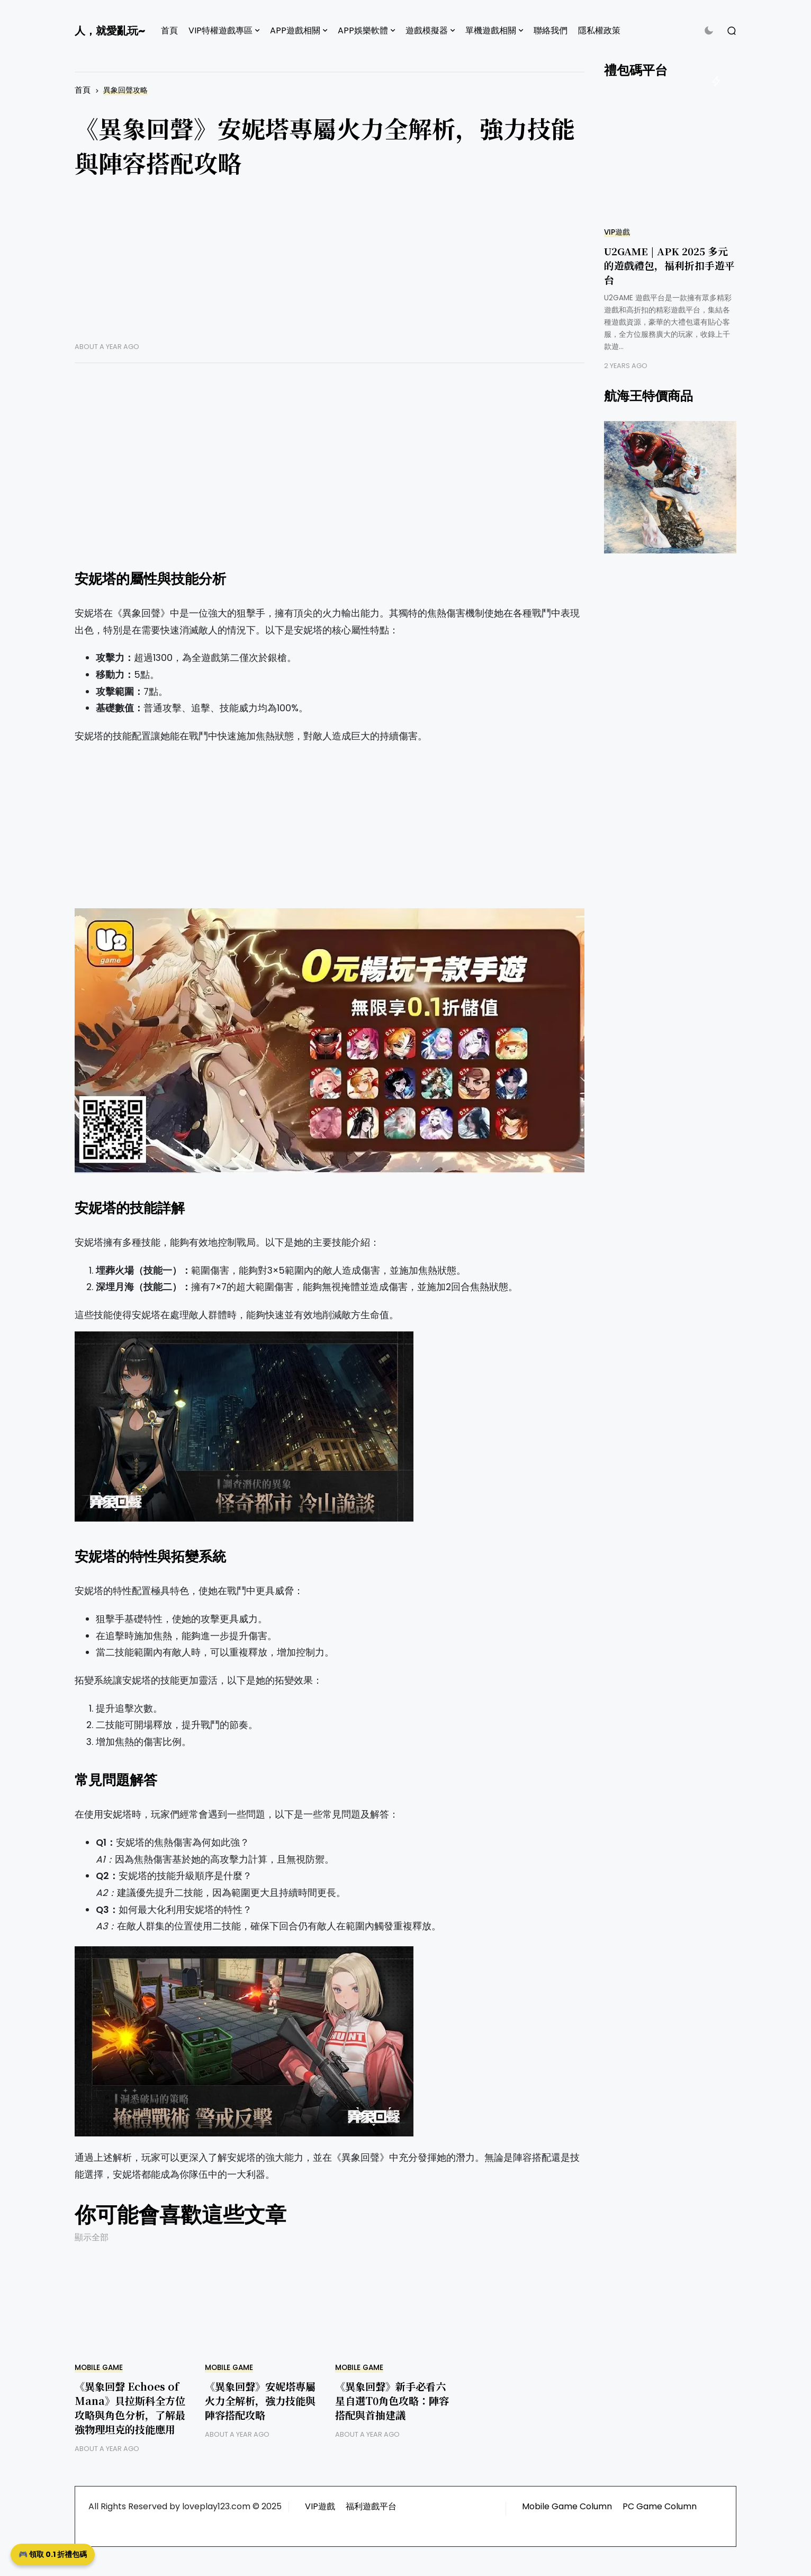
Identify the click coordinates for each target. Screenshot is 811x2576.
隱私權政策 (599, 30)
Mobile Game (99, 2368)
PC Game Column (660, 2506)
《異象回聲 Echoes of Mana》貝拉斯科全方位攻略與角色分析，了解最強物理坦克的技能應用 (130, 2407)
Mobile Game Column (567, 2506)
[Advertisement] (329, 268)
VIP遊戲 (617, 232)
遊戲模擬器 (426, 30)
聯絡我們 (550, 30)
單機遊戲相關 (490, 30)
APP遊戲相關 (295, 30)
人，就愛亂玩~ (110, 30)
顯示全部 (92, 2237)
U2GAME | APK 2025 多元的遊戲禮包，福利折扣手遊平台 (669, 265)
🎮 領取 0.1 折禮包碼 (53, 2554)
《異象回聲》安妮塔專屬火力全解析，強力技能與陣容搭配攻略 (260, 2400)
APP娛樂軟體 (363, 30)
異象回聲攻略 (125, 90)
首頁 (169, 30)
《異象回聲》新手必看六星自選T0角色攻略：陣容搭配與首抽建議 (392, 2400)
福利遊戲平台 (371, 2506)
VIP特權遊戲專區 (220, 30)
